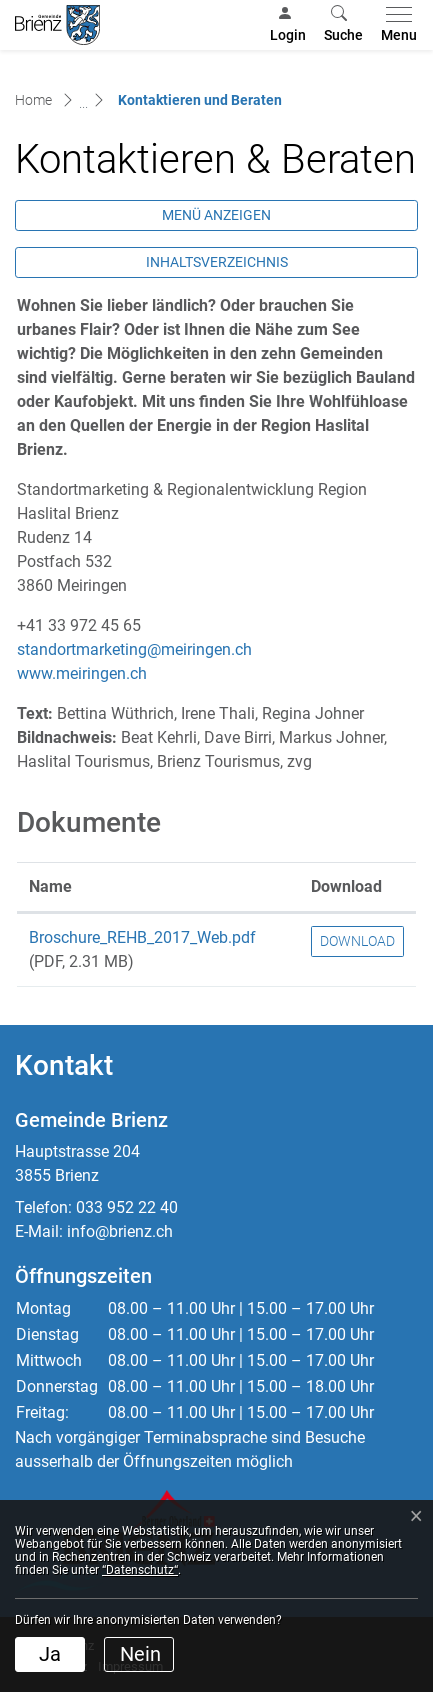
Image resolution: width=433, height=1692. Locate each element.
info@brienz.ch (120, 1231)
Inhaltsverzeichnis (217, 262)
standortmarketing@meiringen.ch (134, 649)
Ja (50, 1654)
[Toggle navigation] (395, 25)
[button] (343, 25)
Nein (140, 1654)
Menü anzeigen (216, 215)
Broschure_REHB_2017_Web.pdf (142, 937)
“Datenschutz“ (140, 1570)
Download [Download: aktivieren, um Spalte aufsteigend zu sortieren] (346, 886)
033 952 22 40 (127, 1207)
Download (357, 941)
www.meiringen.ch (92, 673)
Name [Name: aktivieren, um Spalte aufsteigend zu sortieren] (50, 886)
